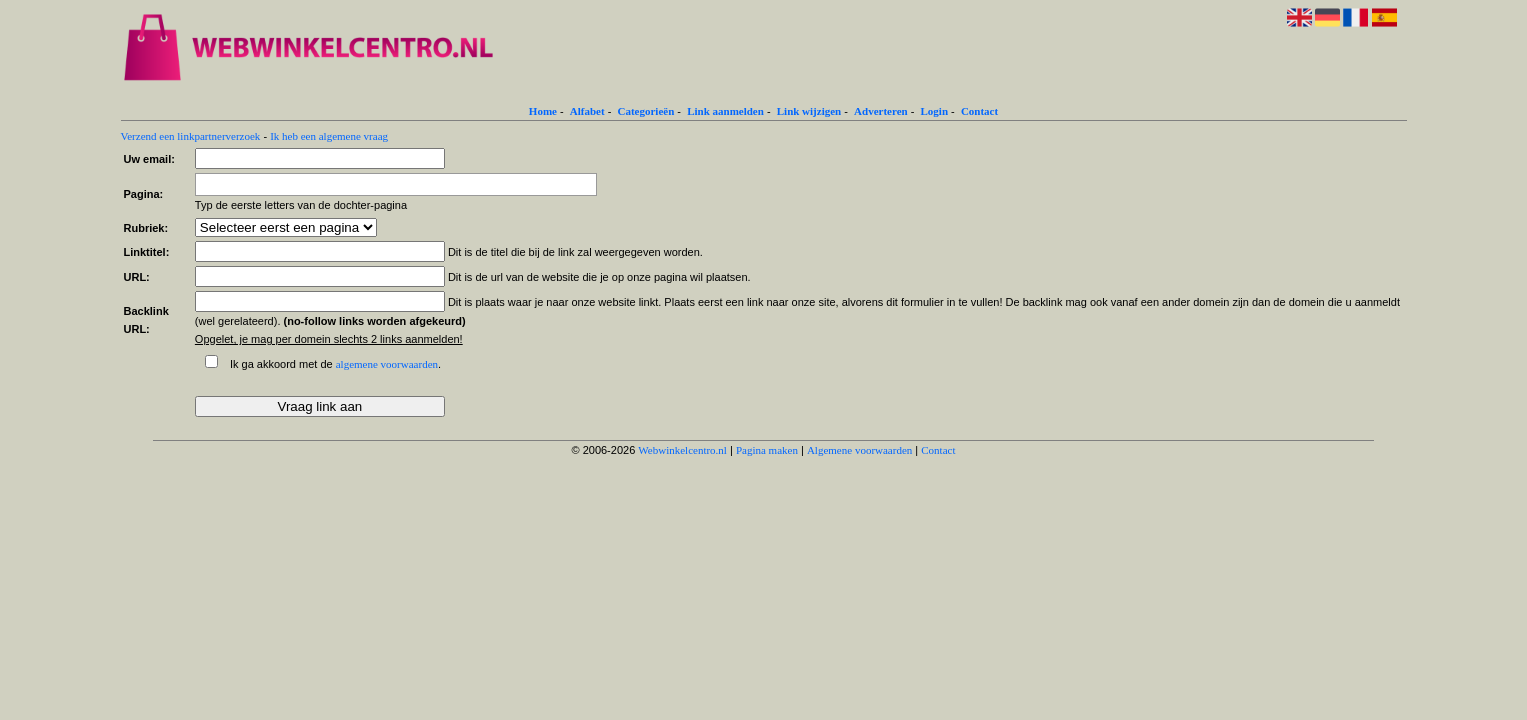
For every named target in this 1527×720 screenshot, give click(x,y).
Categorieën (645, 111)
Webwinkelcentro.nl (682, 450)
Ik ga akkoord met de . (335, 364)
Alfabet (587, 111)
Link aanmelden (725, 111)
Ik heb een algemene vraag (329, 136)
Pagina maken (767, 450)
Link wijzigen (809, 111)
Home (543, 111)
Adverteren (881, 111)
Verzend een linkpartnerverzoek (191, 136)
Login (935, 111)
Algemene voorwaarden (859, 450)
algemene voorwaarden (387, 364)
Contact (979, 111)
